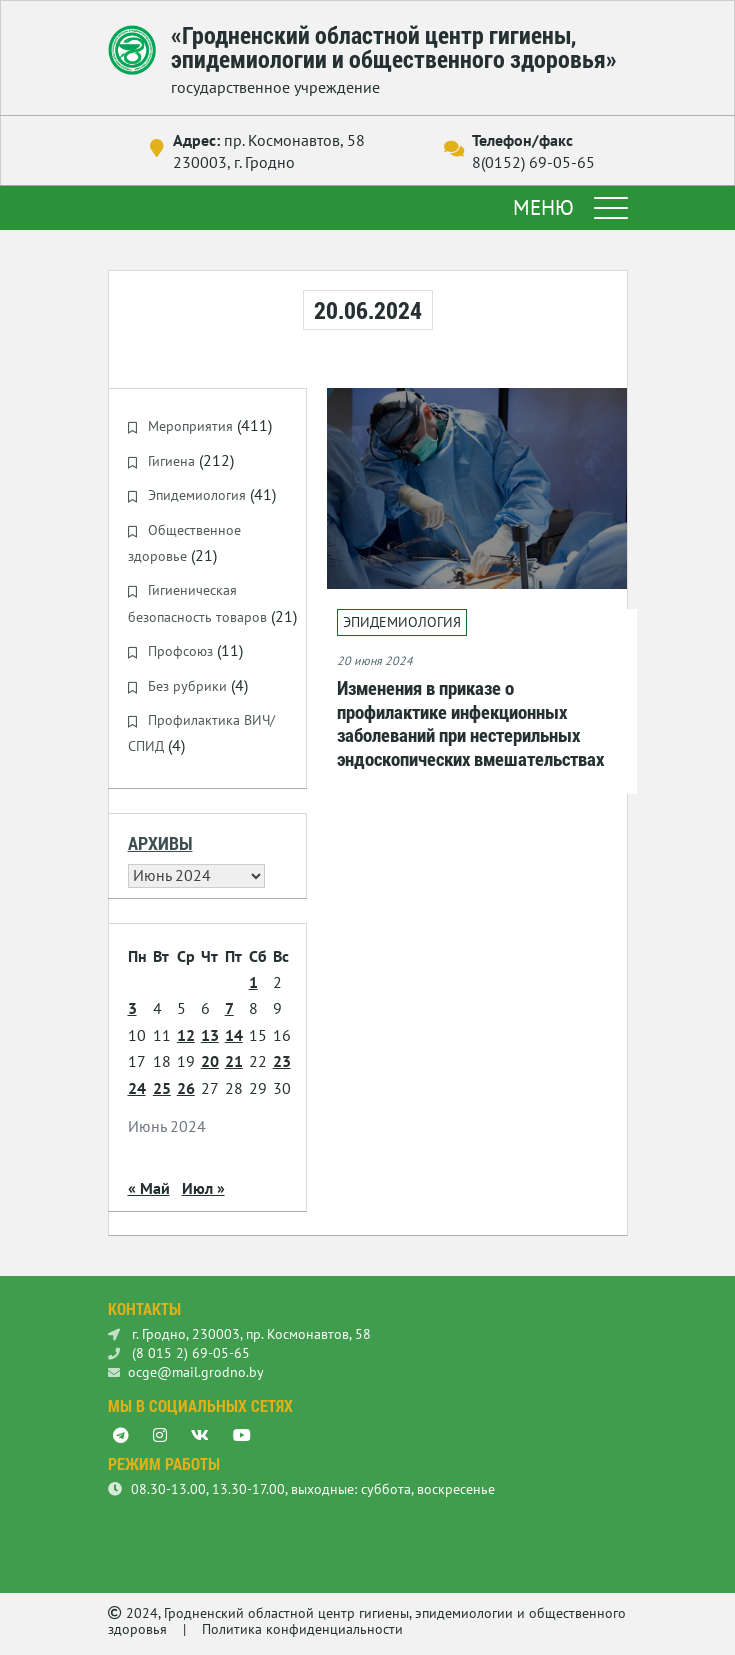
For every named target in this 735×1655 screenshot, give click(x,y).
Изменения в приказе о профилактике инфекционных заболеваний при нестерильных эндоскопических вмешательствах (470, 723)
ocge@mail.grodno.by (186, 1372)
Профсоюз (180, 651)
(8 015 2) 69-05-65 (179, 1353)
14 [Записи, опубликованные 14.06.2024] (234, 1035)
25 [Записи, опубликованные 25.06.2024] (162, 1088)
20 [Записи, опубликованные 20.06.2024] (210, 1061)
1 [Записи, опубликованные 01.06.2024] (253, 982)
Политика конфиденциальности (302, 1629)
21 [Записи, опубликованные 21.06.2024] (234, 1061)
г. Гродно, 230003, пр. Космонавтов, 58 (239, 1334)
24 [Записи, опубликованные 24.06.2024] (137, 1088)
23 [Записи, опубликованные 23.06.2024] (282, 1061)
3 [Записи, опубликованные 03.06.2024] (132, 1008)
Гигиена (171, 461)
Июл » (203, 1188)
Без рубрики (187, 686)
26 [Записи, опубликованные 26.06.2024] (186, 1088)
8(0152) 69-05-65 (533, 162)
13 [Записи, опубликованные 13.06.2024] (210, 1035)
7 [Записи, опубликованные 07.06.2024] (229, 1008)
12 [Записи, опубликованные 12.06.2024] (186, 1035)
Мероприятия (190, 426)
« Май (149, 1188)
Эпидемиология (197, 495)
